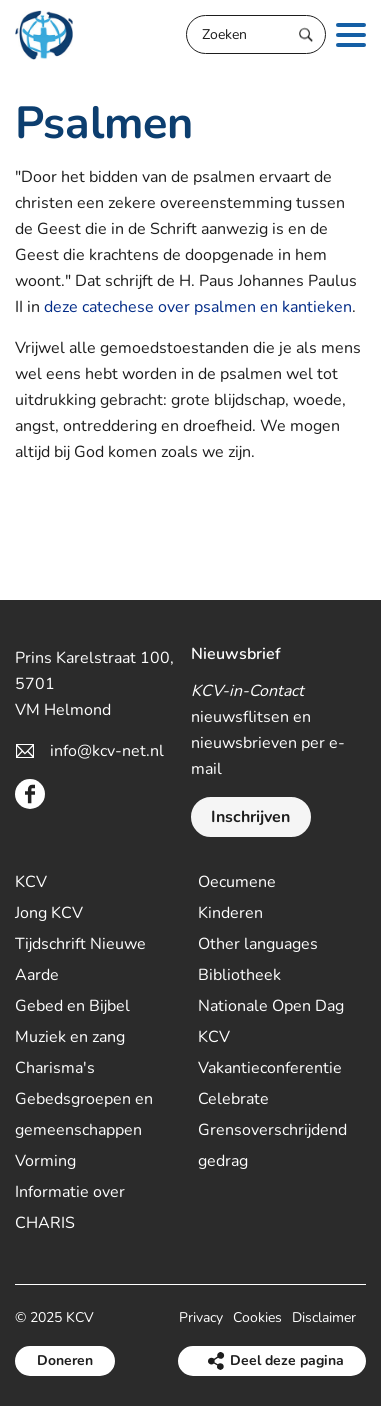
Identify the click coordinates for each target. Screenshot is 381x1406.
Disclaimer (324, 1317)
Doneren (65, 1360)
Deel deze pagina (287, 1360)
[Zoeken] (256, 34)
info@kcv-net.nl (107, 751)
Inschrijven (250, 817)
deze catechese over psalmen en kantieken (198, 307)
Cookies (257, 1317)
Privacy (201, 1317)
